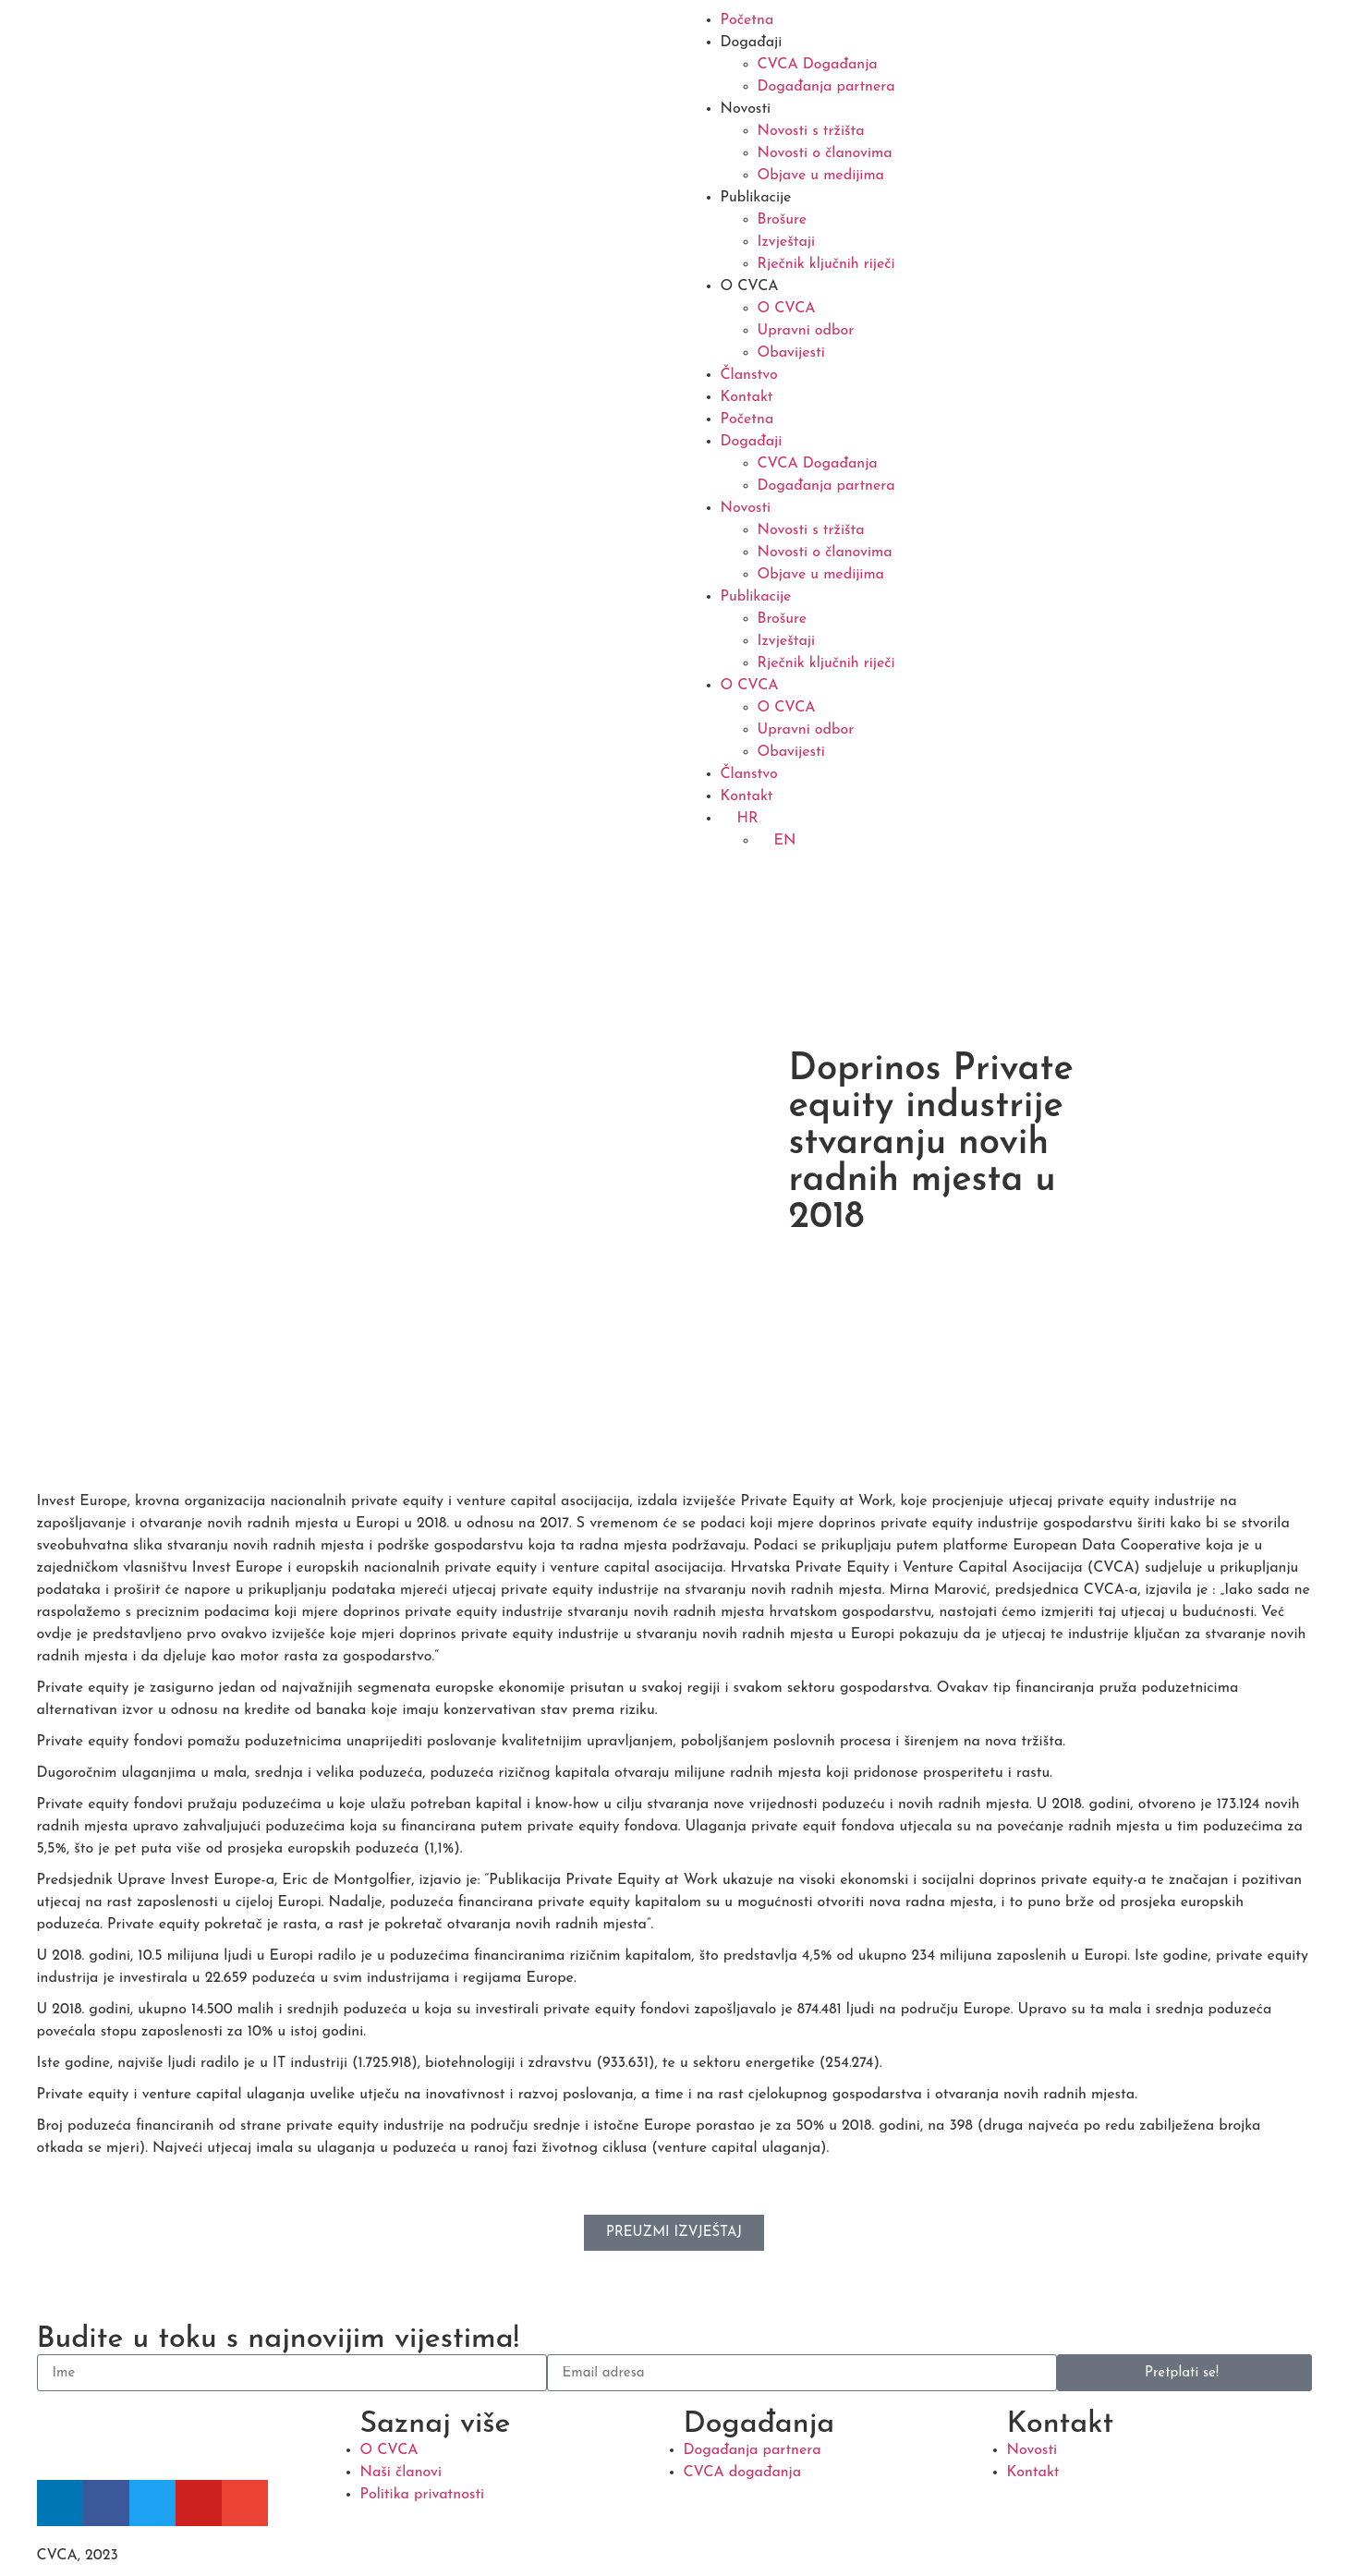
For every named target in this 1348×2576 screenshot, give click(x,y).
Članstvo (749, 375)
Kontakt (747, 397)
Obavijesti (791, 353)
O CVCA (750, 286)
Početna (747, 20)
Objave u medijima (821, 175)
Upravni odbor (806, 330)
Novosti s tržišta (811, 131)
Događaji (752, 42)
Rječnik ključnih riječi (826, 264)
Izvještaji (787, 242)
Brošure (783, 220)
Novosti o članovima (825, 153)
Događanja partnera (826, 86)
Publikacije (756, 197)
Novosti (746, 109)
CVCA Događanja (818, 64)
